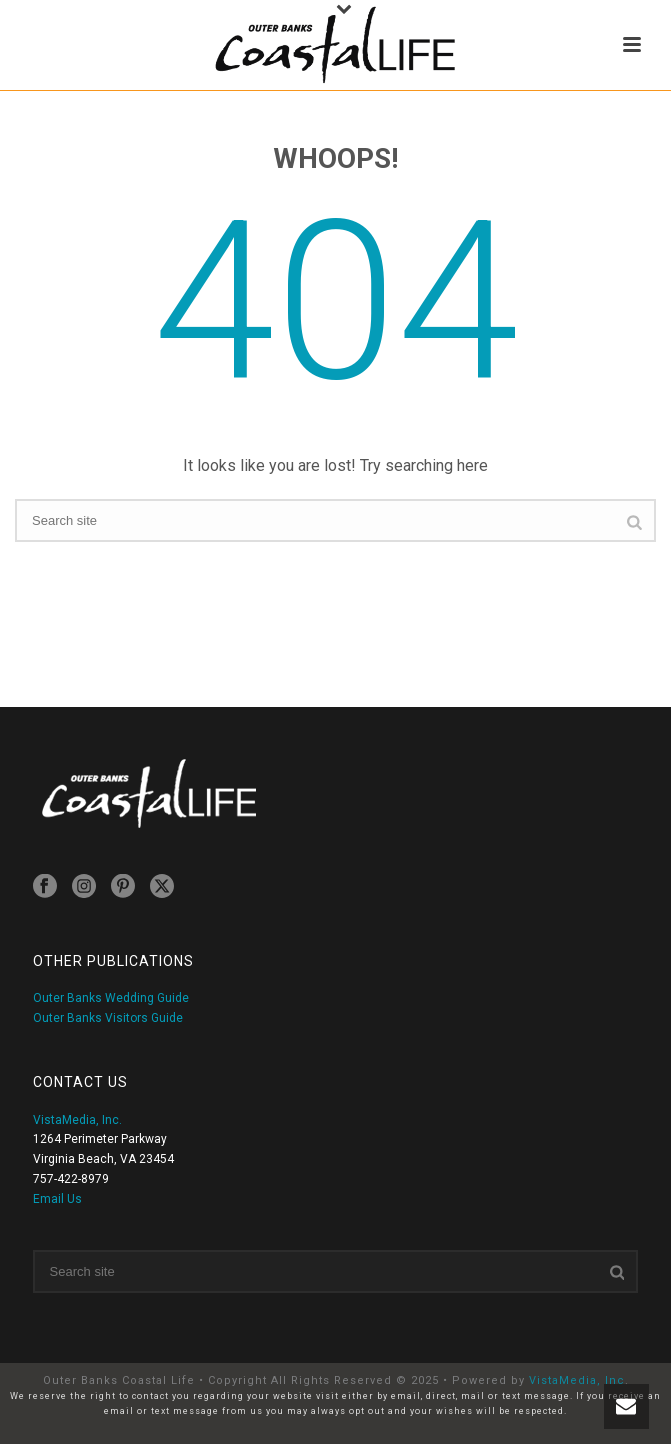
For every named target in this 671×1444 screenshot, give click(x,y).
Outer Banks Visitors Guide (108, 1018)
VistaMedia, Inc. (77, 1120)
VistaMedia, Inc (577, 1380)
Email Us (57, 1199)
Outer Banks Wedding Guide (111, 998)
